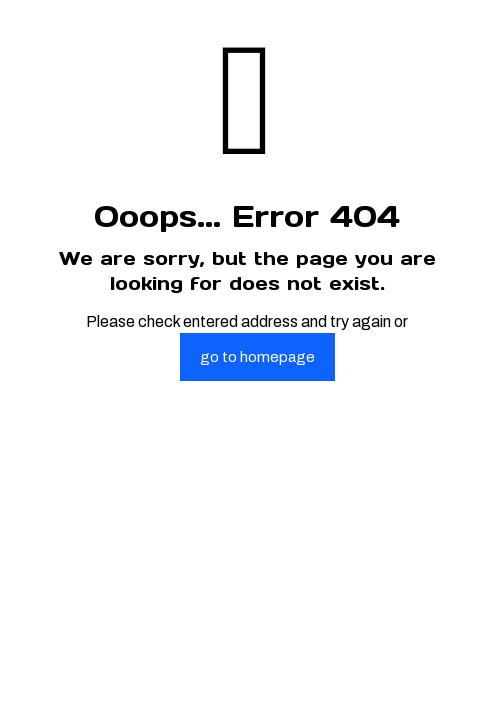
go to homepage (257, 357)
